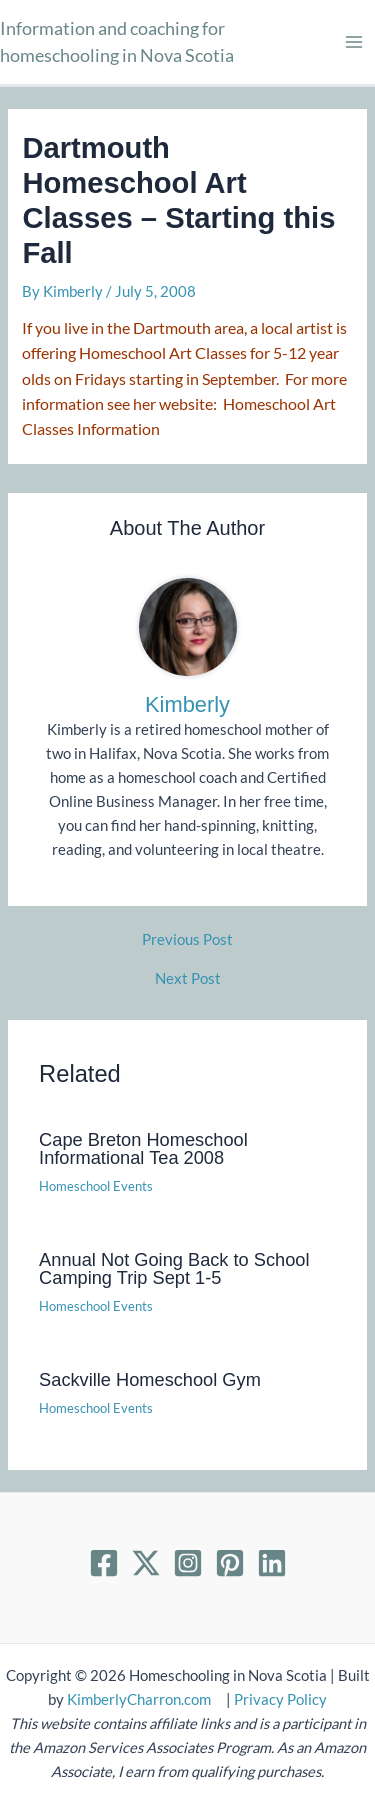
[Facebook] (104, 1563)
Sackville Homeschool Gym (150, 1379)
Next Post (188, 979)
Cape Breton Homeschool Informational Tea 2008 (143, 1148)
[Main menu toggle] (354, 42)
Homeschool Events (96, 1186)
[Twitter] (146, 1563)
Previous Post (187, 940)
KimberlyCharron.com (139, 1699)
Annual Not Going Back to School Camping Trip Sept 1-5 (174, 1268)
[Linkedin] (272, 1563)
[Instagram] (188, 1563)
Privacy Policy (280, 1699)
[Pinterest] (230, 1563)
